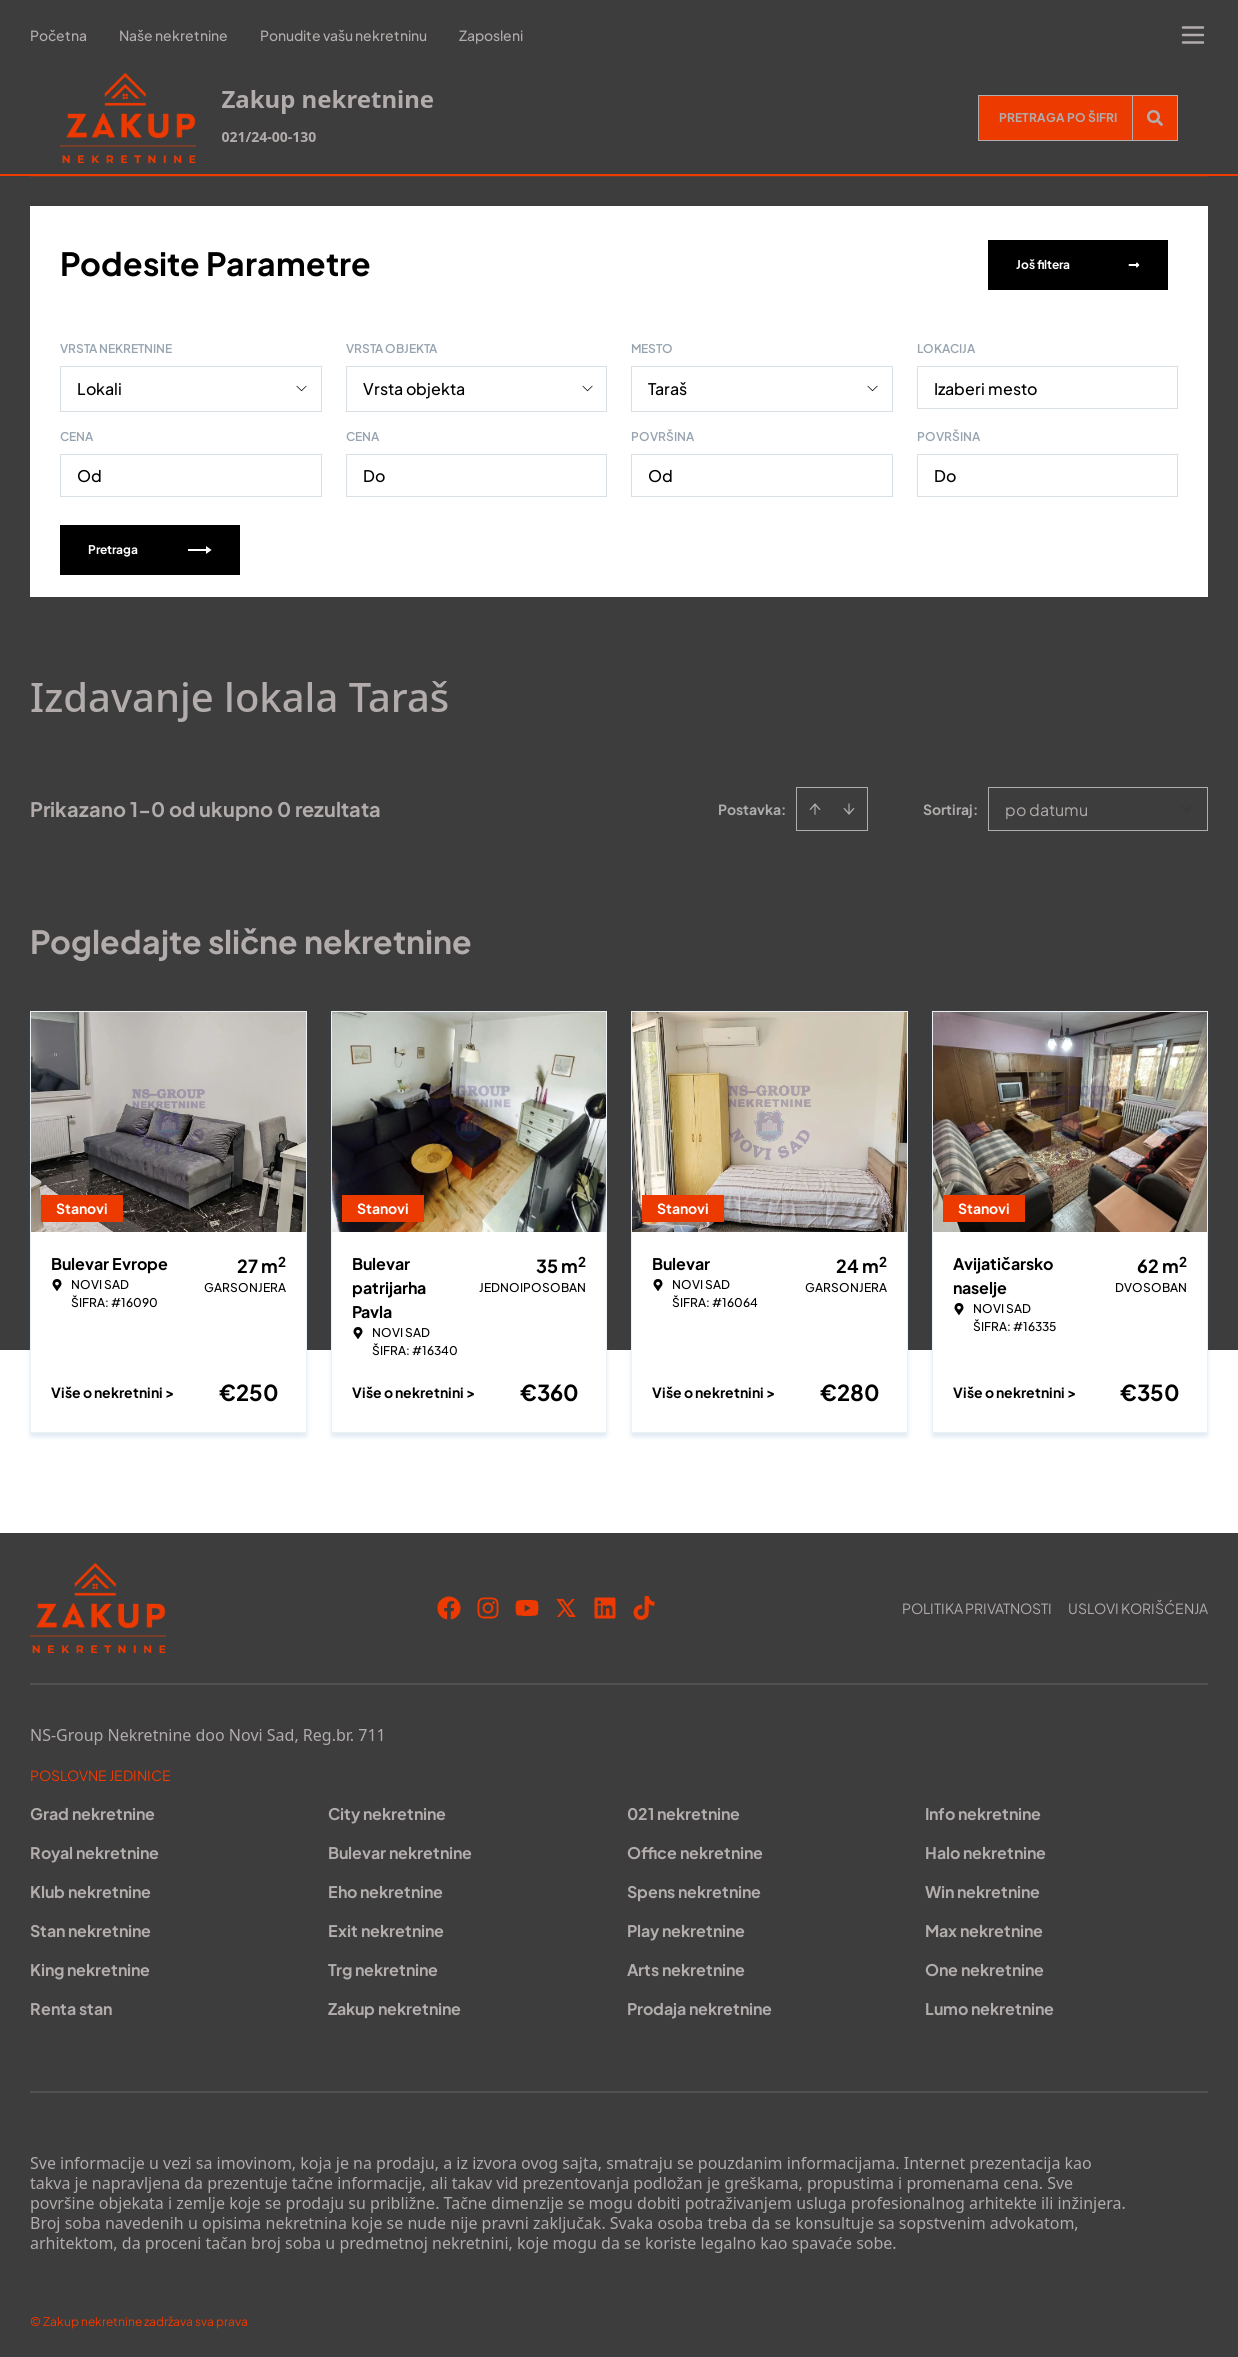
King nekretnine (90, 1965)
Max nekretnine (984, 1926)
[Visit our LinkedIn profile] (605, 1604)
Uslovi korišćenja (1138, 1604)
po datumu (1046, 805)
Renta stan (71, 2004)
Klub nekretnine (90, 1887)
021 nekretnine (683, 1809)
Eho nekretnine (385, 1887)
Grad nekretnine (92, 1809)
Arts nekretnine (686, 1965)
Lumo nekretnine (989, 2004)
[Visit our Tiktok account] (644, 1604)
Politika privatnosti (977, 1604)
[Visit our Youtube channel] (527, 1604)
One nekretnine (984, 1965)
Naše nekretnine (173, 35)
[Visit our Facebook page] (449, 1604)
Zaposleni (491, 35)
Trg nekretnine (383, 1965)
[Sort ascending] (815, 805)
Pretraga (150, 545)
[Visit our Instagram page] (488, 1604)
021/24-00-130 (268, 136)
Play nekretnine (686, 1926)
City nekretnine (387, 1809)
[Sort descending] (849, 805)
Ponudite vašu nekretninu (343, 35)
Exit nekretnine (386, 1926)
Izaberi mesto (985, 384)
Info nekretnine (983, 1809)
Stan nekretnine (90, 1926)
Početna (58, 35)
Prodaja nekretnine (699, 2004)
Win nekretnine (982, 1887)
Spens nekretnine (694, 1887)
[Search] (1155, 118)
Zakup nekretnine (394, 2004)
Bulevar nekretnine (400, 1848)
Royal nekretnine (94, 1848)
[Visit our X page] (566, 1604)
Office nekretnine (695, 1848)
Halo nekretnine (985, 1848)
